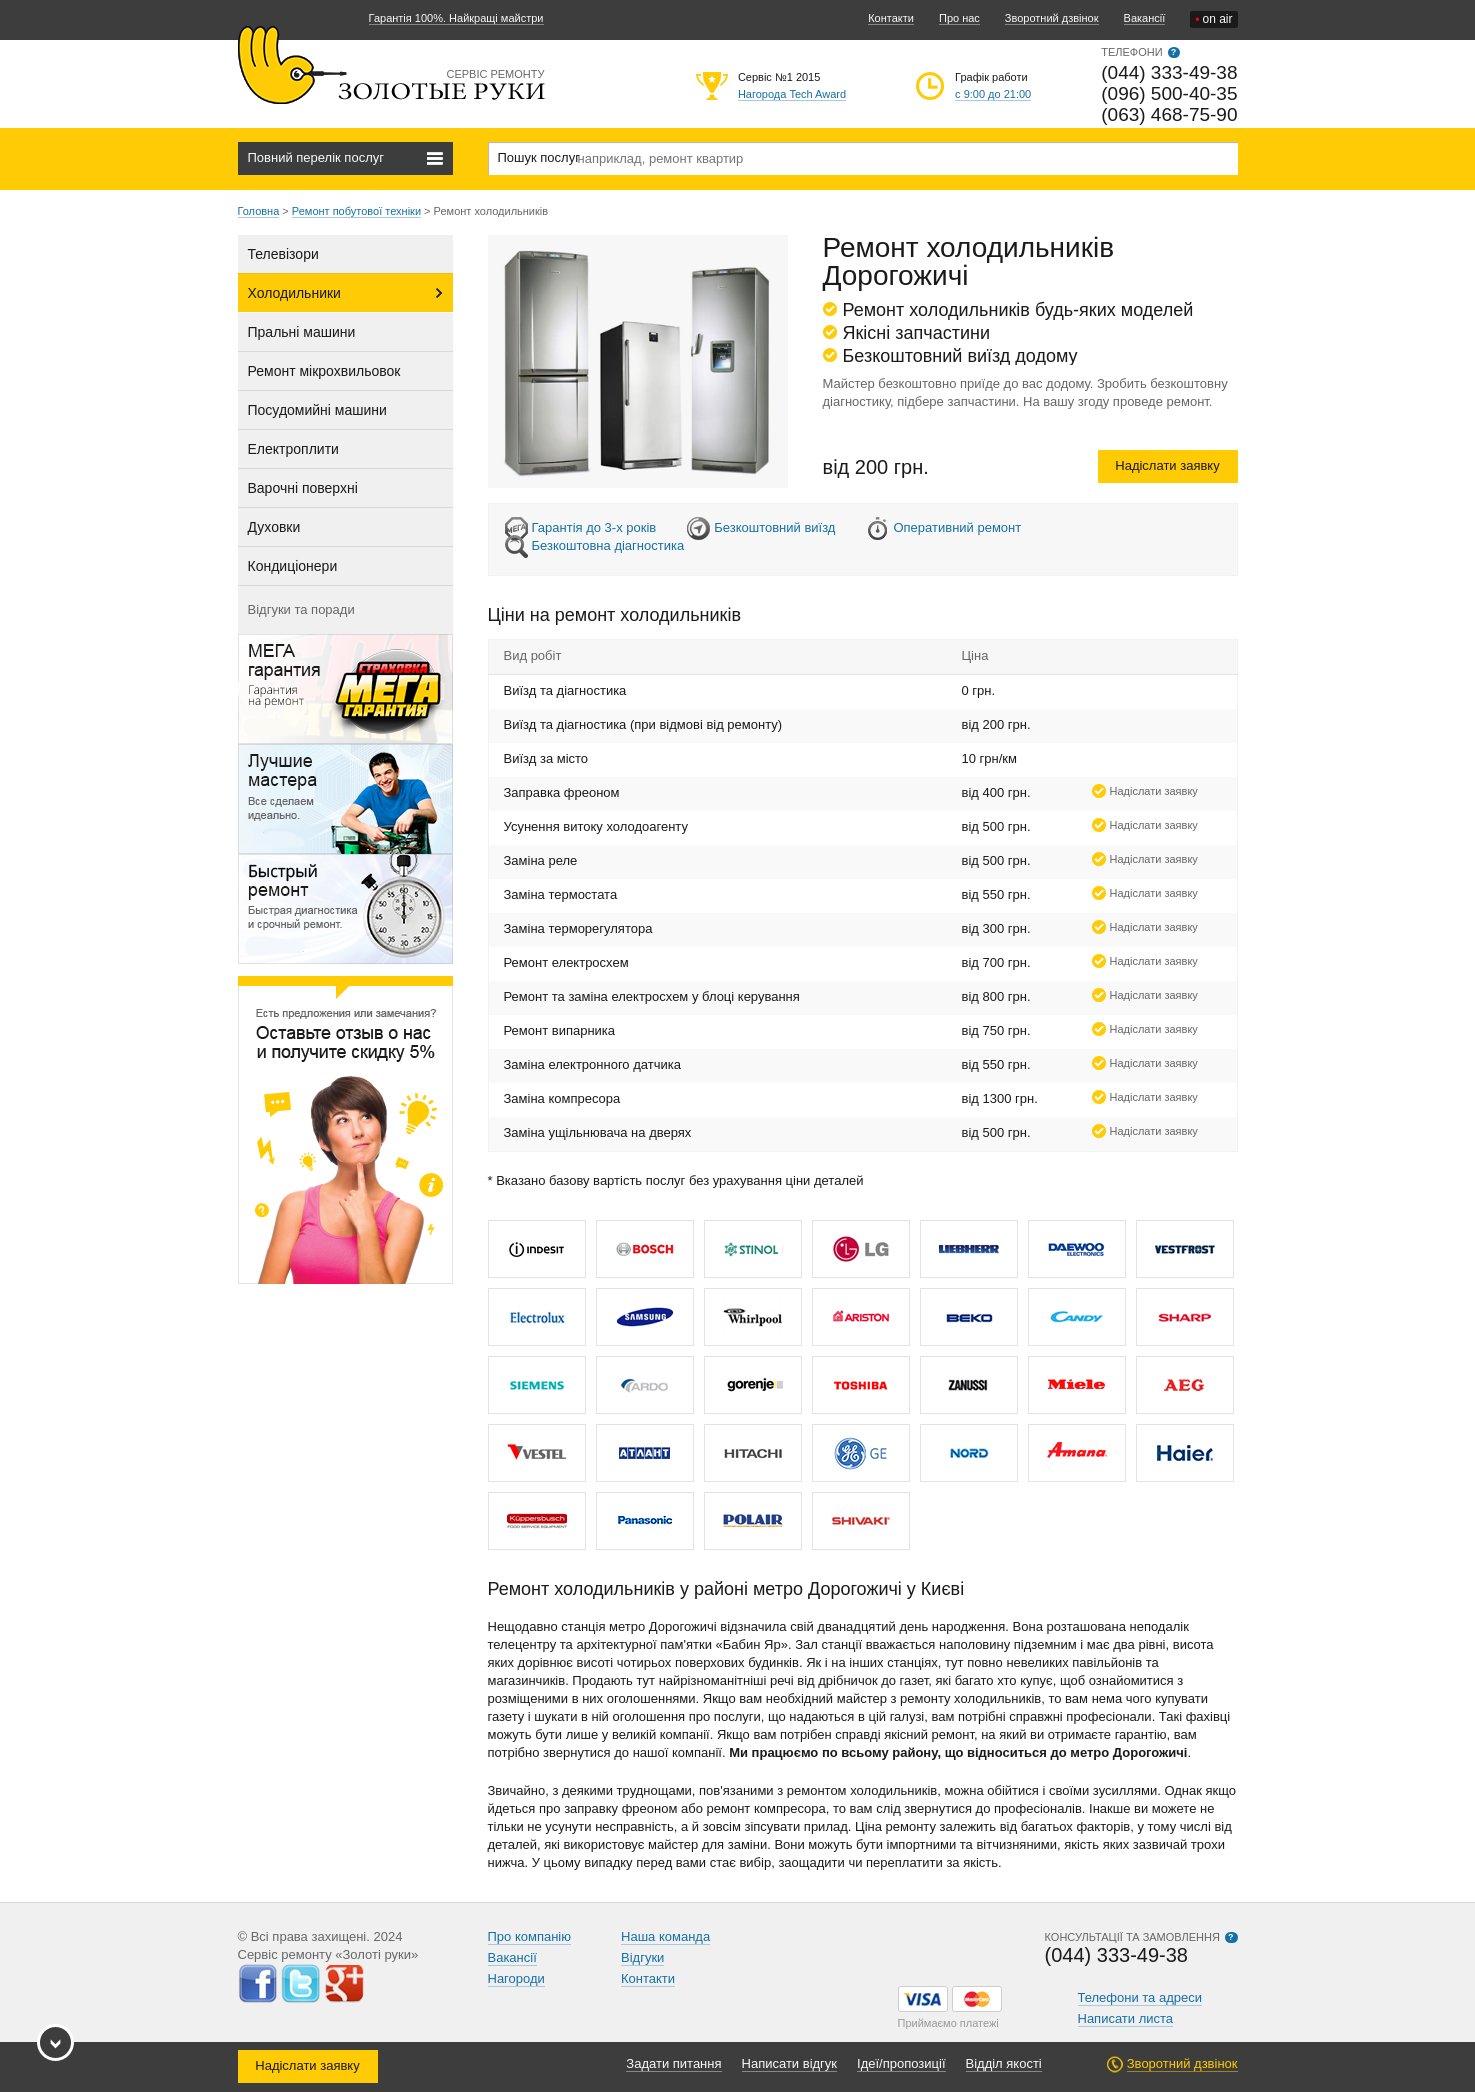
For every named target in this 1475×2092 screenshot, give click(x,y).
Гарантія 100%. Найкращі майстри (456, 18)
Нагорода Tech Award (792, 94)
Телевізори (283, 254)
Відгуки (642, 1957)
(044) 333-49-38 (1169, 72)
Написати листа (1126, 2018)
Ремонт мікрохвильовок (324, 371)
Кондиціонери (293, 566)
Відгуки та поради (301, 609)
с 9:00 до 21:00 (993, 94)
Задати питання (673, 2063)
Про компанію (530, 1936)
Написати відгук (790, 2063)
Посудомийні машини (317, 410)
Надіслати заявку (1167, 465)
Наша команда (665, 1936)
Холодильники (294, 293)
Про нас (959, 18)
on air (1213, 19)
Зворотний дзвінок (1052, 18)
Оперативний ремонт (957, 527)
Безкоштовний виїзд (774, 527)
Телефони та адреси (1140, 1997)
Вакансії (1145, 18)
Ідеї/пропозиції (901, 2063)
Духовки (274, 527)
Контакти (891, 18)
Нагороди (516, 1978)
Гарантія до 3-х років (594, 527)
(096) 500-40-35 (1169, 93)
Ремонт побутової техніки (356, 211)
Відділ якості (1004, 2063)
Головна (259, 211)
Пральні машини (302, 332)
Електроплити (293, 449)
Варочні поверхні (303, 488)
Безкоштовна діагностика (608, 545)
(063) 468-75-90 (1169, 114)
